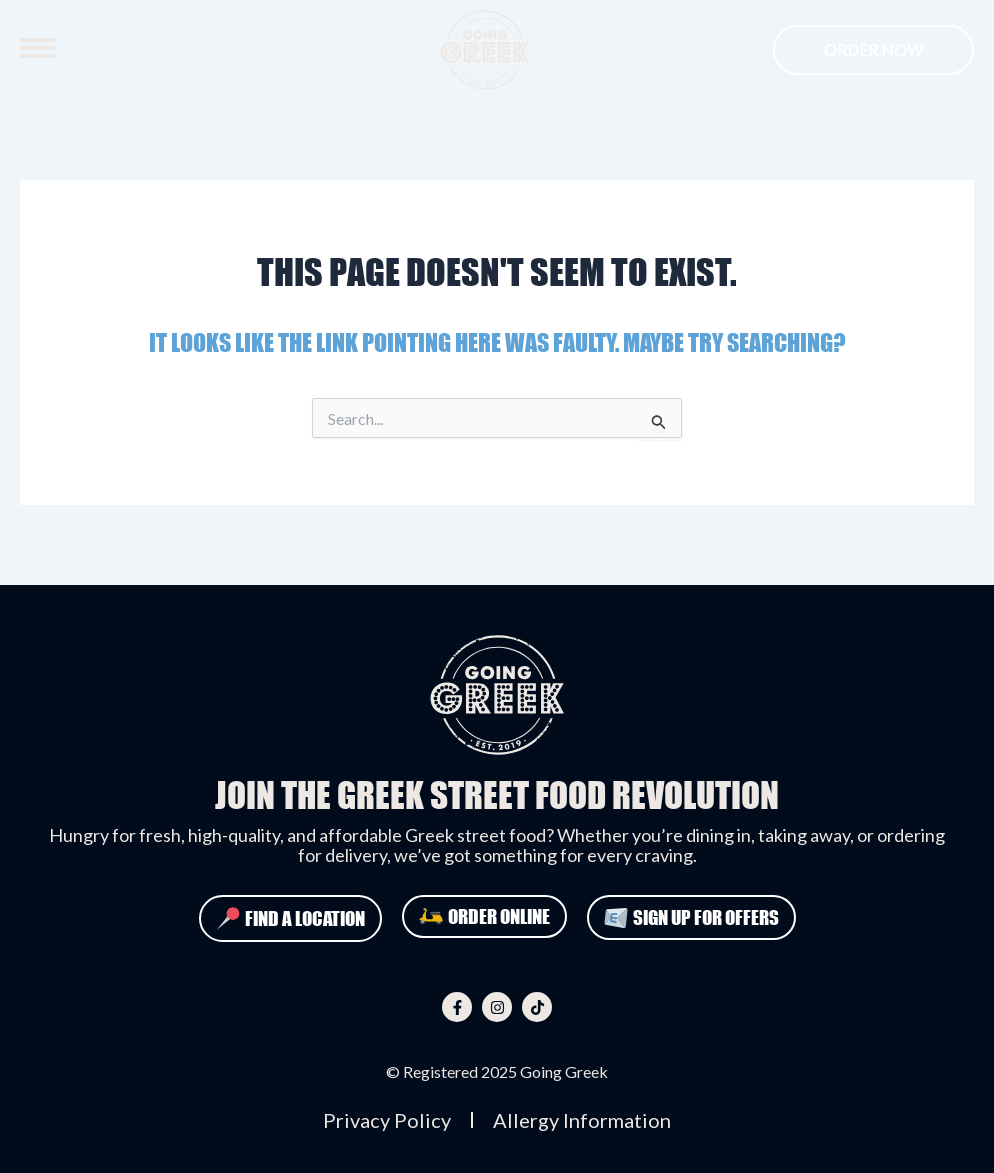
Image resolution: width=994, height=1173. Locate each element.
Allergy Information (582, 1120)
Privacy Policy (387, 1120)
